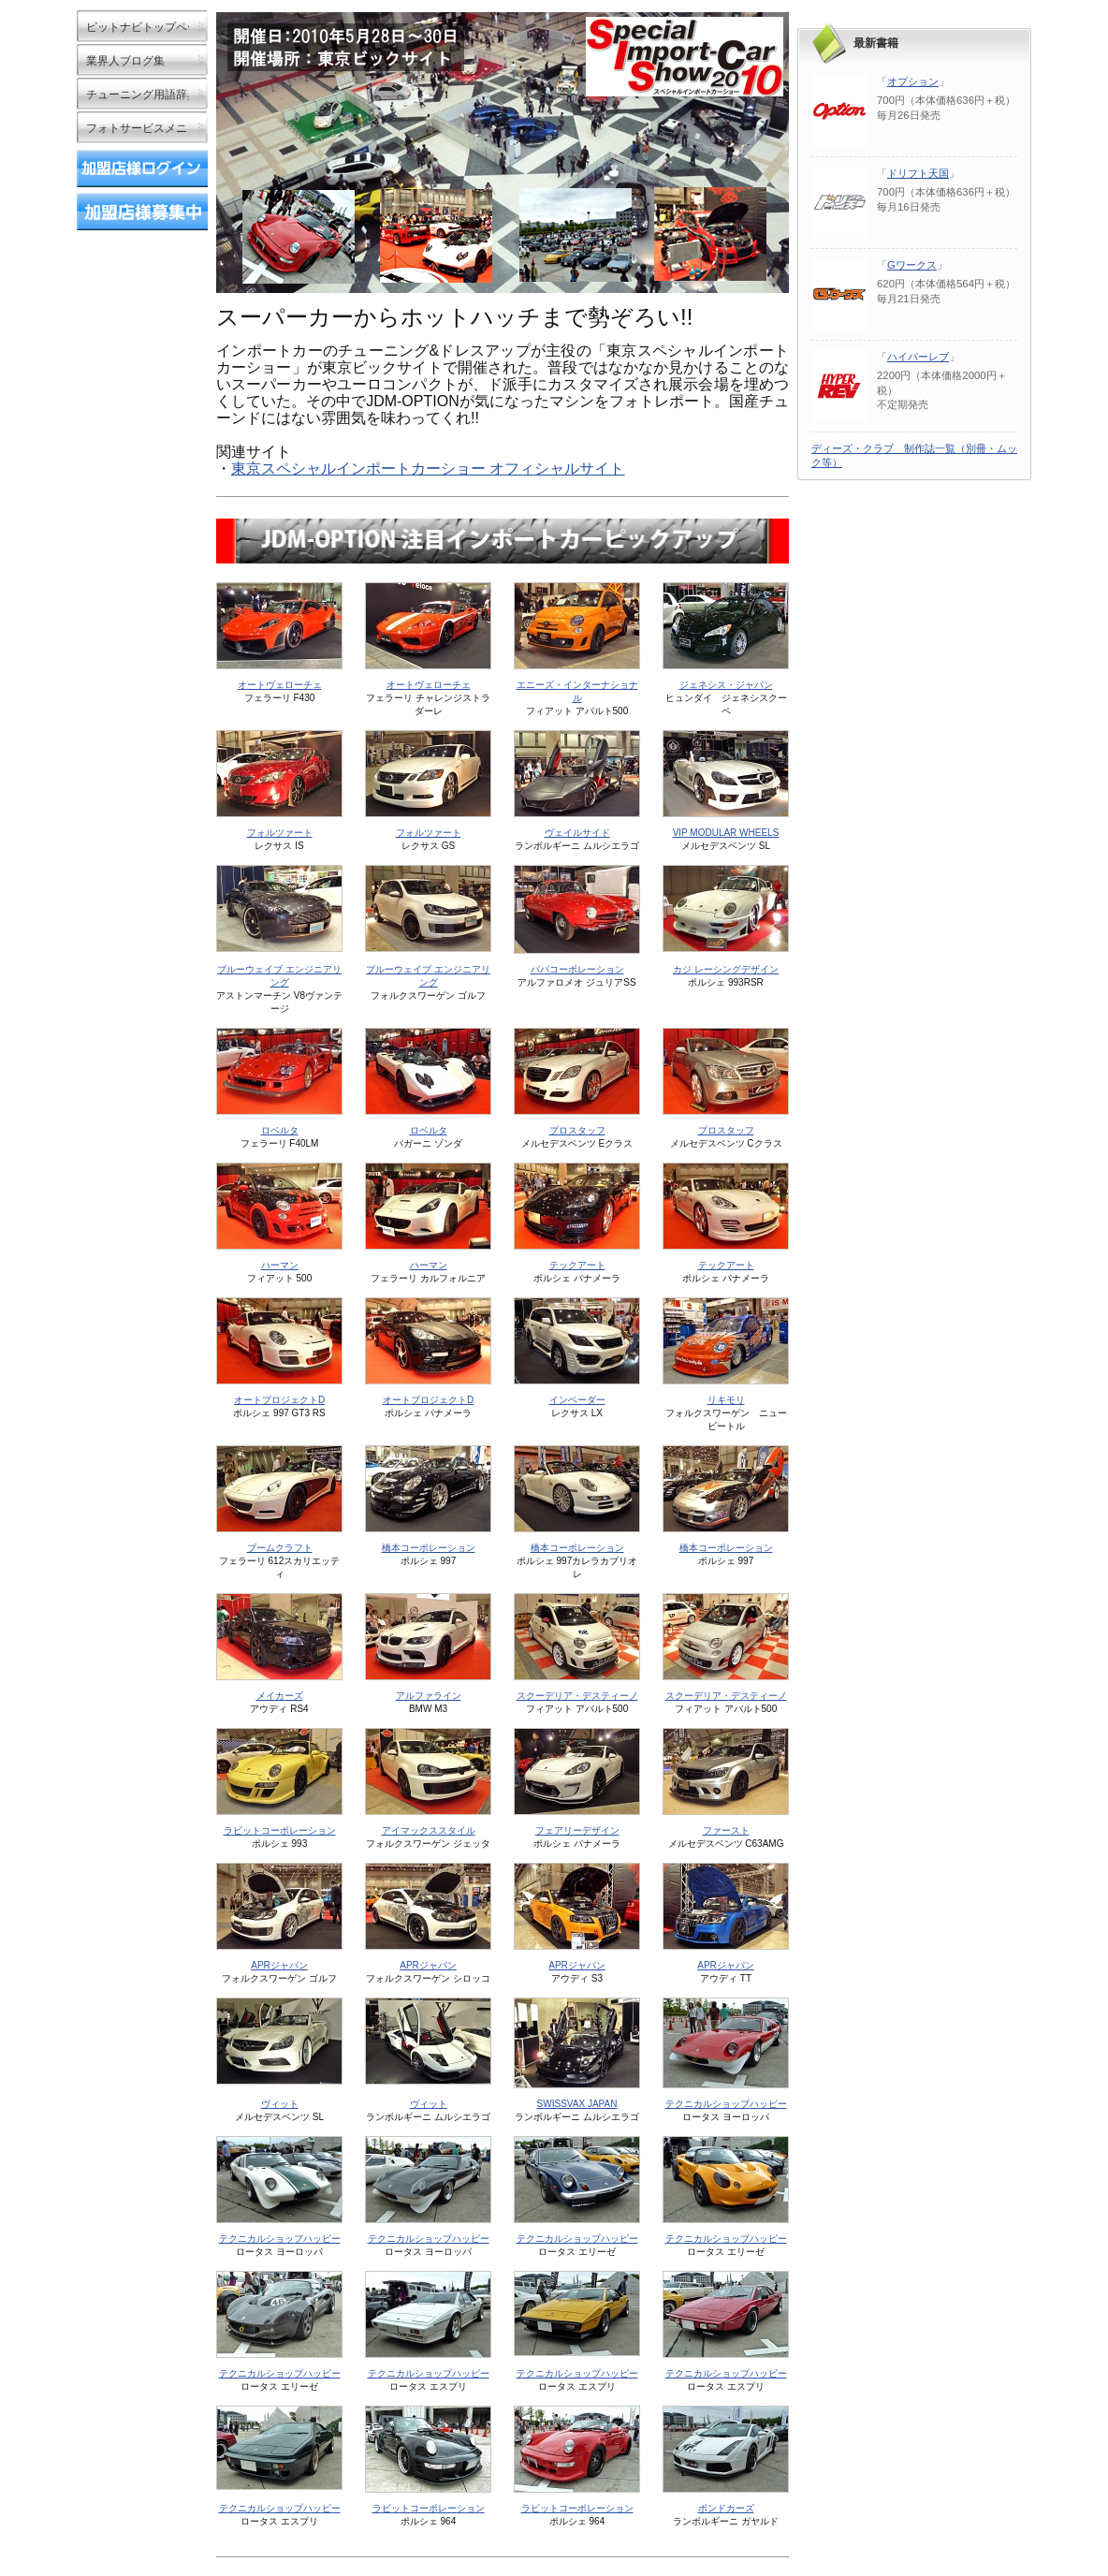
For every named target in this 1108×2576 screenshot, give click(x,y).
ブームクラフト (280, 1548)
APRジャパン (279, 1965)
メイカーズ (279, 1695)
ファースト (726, 1830)
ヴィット (280, 2104)
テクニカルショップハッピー (726, 2104)
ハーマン (280, 1265)
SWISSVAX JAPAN (577, 2104)
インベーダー (577, 1400)
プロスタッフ (577, 1130)
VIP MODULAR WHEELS (726, 832)
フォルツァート (280, 832)
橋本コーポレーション (428, 1548)
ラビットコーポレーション (280, 1830)
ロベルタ (280, 1130)
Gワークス (912, 265)
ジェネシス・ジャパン (726, 685)
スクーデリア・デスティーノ (577, 1695)
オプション (913, 81)
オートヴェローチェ (280, 685)
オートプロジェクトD (279, 1400)
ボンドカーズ (726, 2508)
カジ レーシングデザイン (726, 969)
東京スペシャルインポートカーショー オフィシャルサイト (427, 468)
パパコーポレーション (577, 969)
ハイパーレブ (918, 356)
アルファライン (428, 1695)
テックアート (577, 1265)
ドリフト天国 (918, 173)
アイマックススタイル (428, 1830)
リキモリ (726, 1400)
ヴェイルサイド (577, 832)
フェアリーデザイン (577, 1830)
